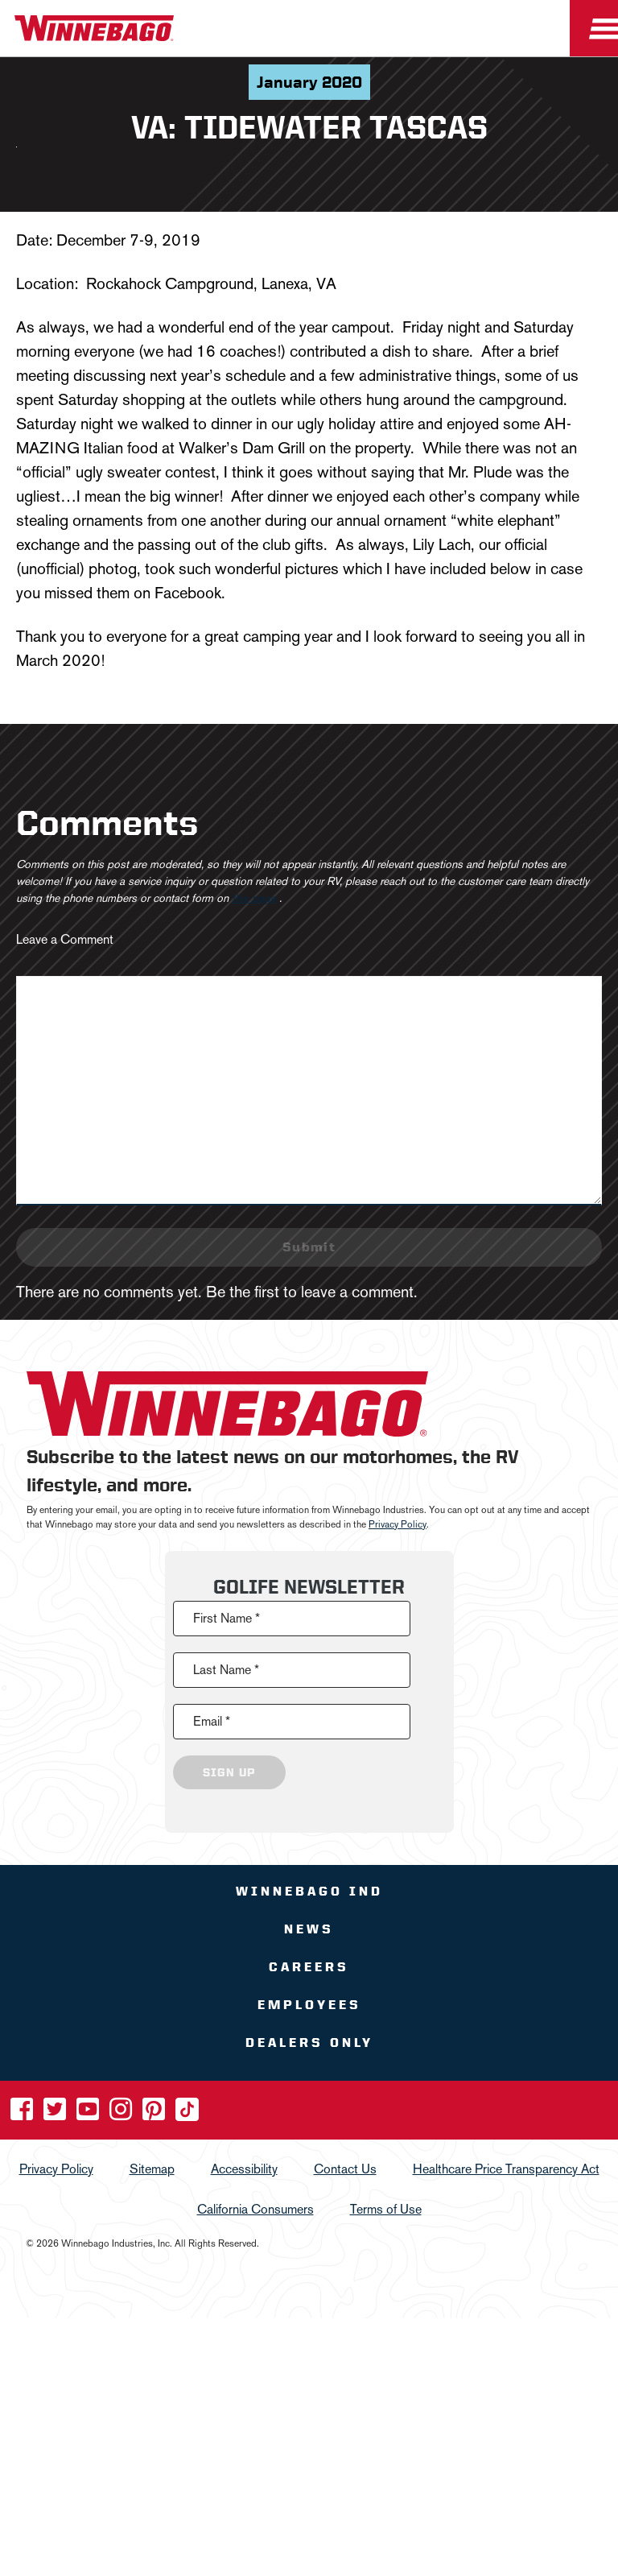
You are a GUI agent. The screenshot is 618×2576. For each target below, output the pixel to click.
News (309, 1929)
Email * (211, 1721)
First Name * (226, 1618)
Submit (309, 1247)
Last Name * (226, 1669)
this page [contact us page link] (254, 898)
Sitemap (152, 2169)
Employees (309, 2004)
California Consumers (255, 2209)
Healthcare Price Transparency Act (506, 2169)
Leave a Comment (64, 939)
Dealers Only (309, 2042)
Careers (309, 1966)
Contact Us (345, 2169)
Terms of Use (386, 2209)
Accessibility (244, 2169)
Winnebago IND (309, 1891)
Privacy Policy (397, 1524)
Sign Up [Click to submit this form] (229, 1772)
